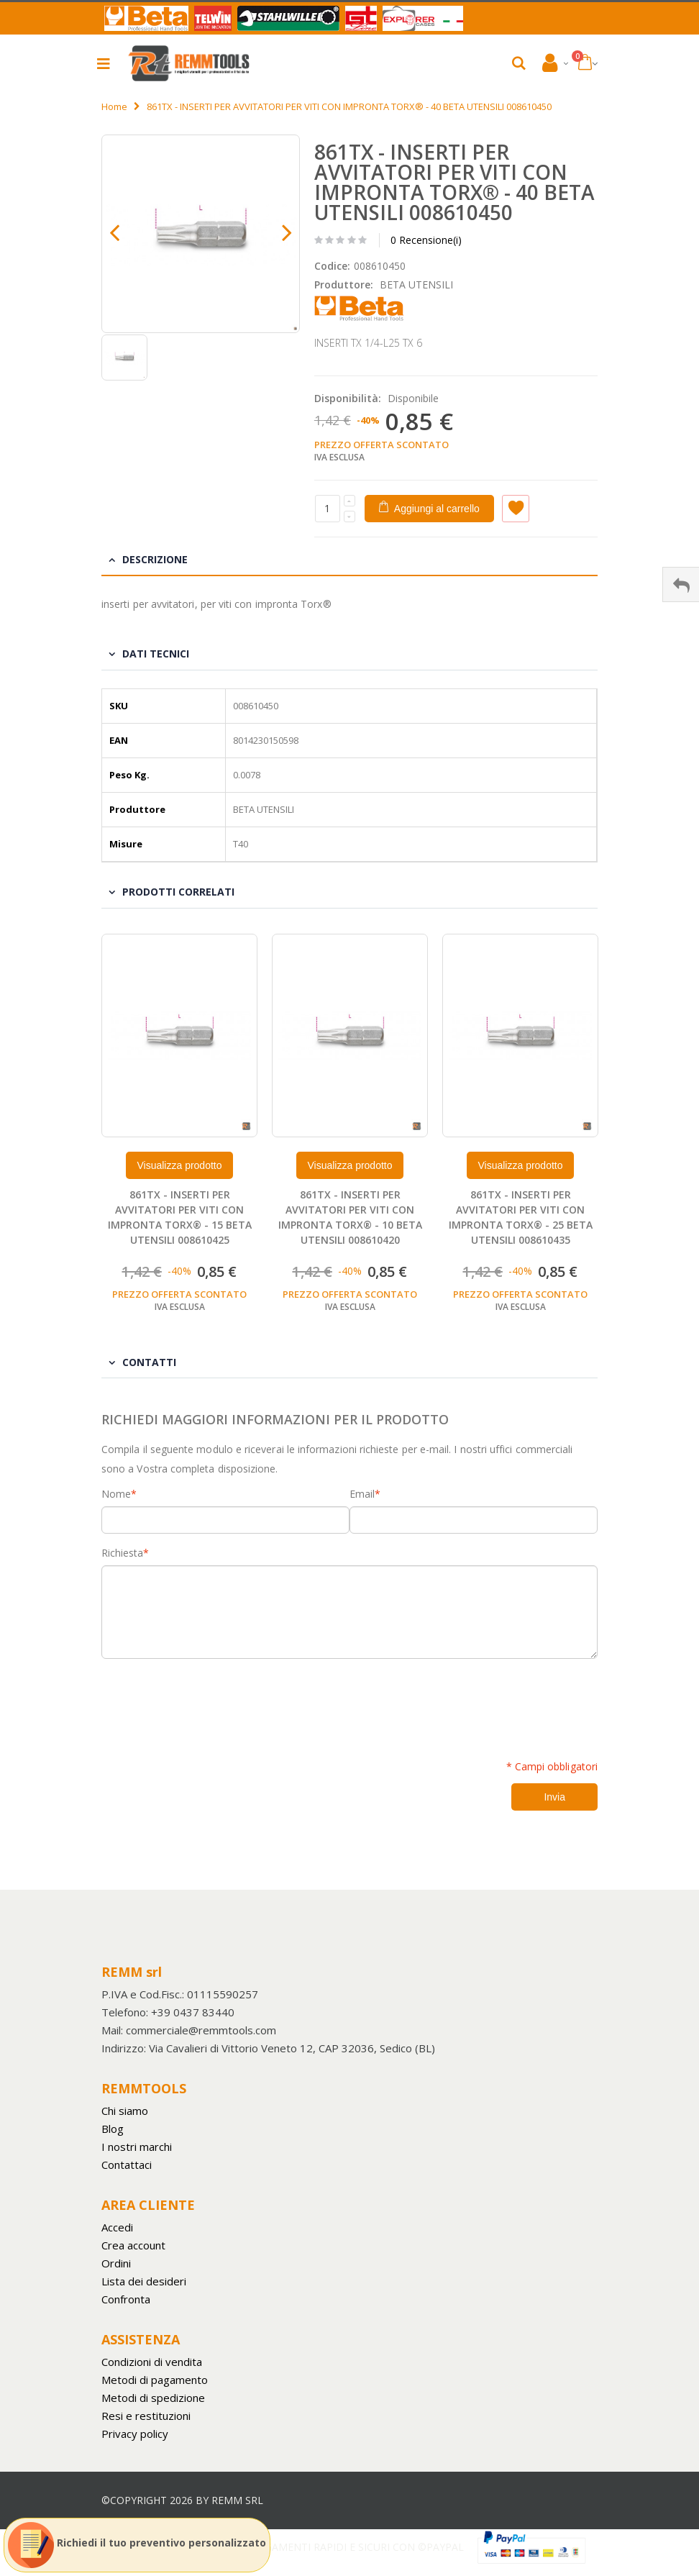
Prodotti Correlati (178, 891)
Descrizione (155, 559)
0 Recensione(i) (426, 240)
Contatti (149, 1362)
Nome (116, 1494)
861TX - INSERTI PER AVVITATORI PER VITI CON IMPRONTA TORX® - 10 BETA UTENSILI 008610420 (350, 1217)
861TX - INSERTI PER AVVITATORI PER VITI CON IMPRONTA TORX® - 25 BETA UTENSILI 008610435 (521, 1217)
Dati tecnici (155, 653)
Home (114, 106)
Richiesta (122, 1553)
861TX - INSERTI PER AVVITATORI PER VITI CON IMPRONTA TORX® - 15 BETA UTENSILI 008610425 (180, 1217)
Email (362, 1494)
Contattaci (126, 2164)
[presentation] (210, 1701)
